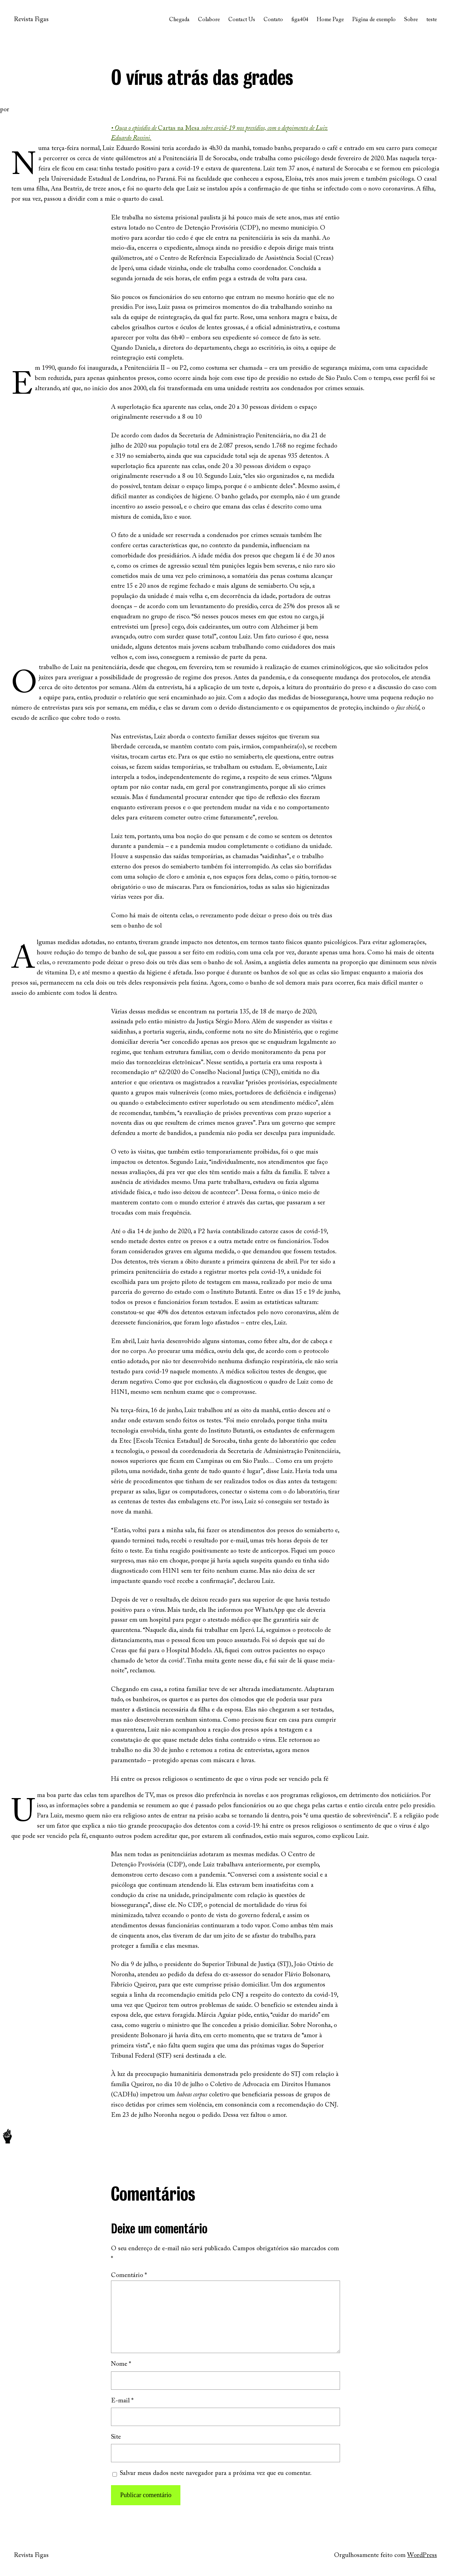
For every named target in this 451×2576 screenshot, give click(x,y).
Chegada (179, 20)
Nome (121, 2364)
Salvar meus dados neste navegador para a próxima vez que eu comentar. (215, 2473)
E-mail (122, 2401)
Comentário (129, 2275)
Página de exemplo (374, 20)
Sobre (411, 20)
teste (431, 20)
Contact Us (241, 20)
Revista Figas (31, 20)
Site (116, 2437)
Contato (273, 20)
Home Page (330, 20)
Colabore (209, 20)
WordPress (422, 2555)
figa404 (299, 20)
